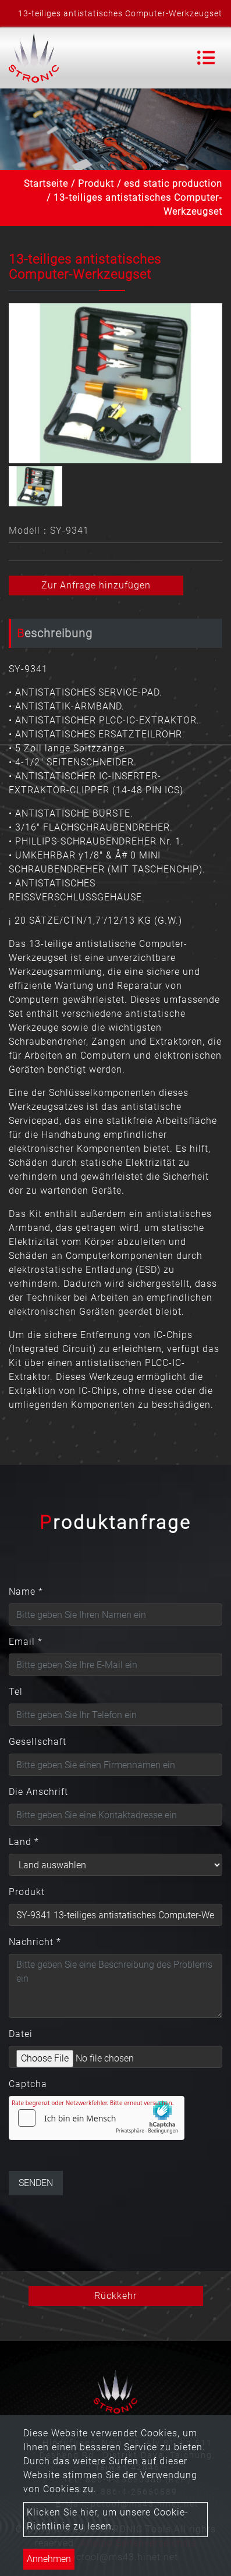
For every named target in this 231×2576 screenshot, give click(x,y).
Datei (21, 2033)
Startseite (46, 183)
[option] (115, 383)
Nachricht (35, 1941)
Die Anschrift (38, 1791)
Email (25, 1641)
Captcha (28, 2083)
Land (24, 1841)
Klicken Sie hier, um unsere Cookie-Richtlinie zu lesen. (108, 2519)
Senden (36, 2182)
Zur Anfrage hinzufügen (96, 585)
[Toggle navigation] (206, 57)
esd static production (173, 183)
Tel (16, 1691)
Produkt (96, 183)
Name (26, 1591)
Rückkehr (115, 2295)
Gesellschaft (37, 1741)
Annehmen (49, 2558)
